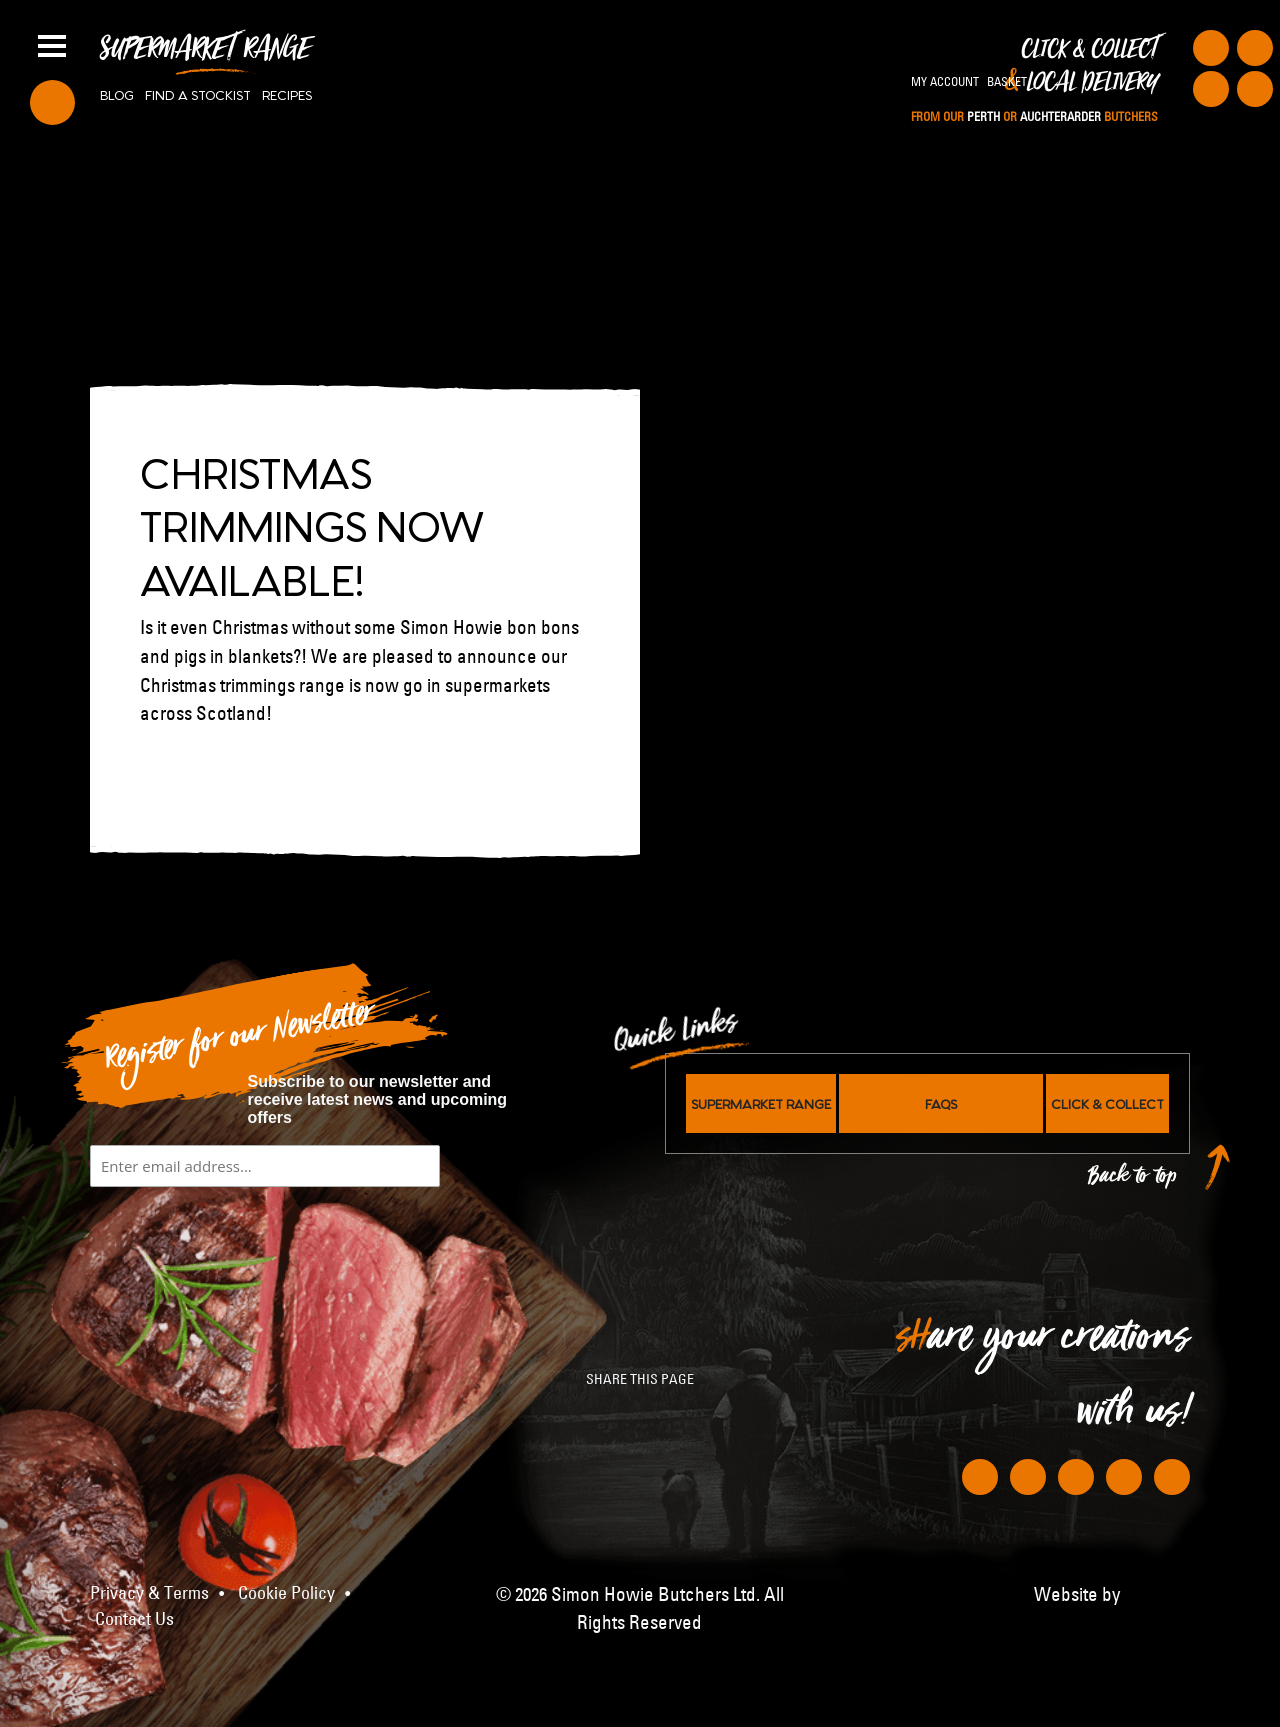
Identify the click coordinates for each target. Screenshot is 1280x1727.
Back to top (1133, 1180)
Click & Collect (1034, 81)
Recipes (287, 94)
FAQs (941, 1103)
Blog (117, 94)
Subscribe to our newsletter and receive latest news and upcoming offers (378, 1099)
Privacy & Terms (149, 1593)
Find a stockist (198, 94)
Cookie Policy (286, 1593)
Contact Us (134, 1619)
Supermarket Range (205, 56)
